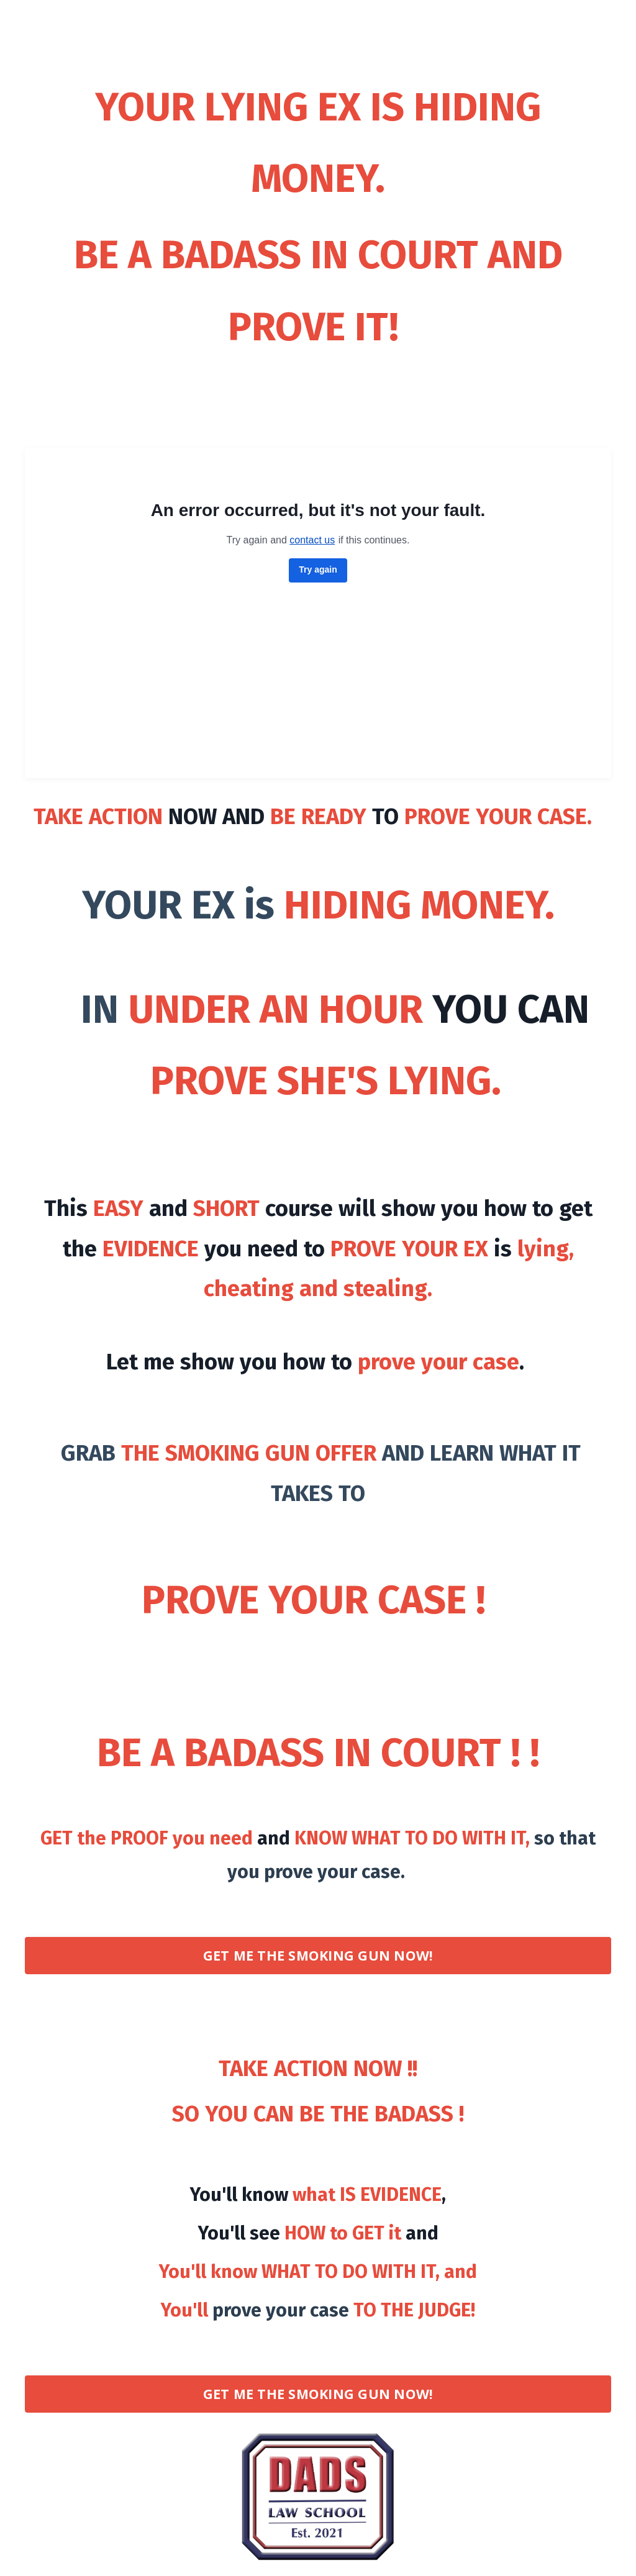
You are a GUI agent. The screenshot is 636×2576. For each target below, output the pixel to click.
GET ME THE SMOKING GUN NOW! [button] (318, 1955)
